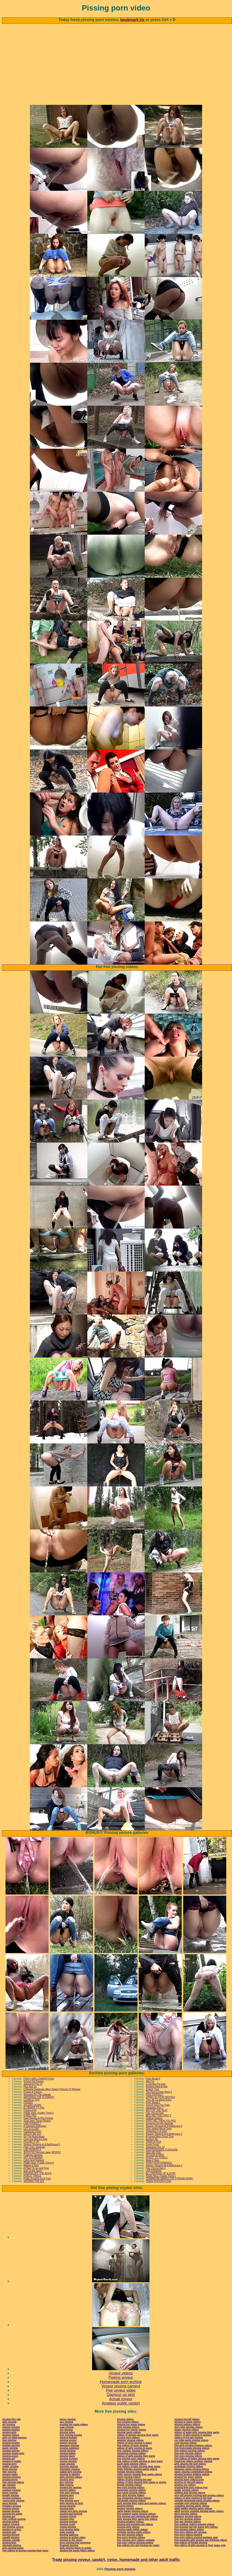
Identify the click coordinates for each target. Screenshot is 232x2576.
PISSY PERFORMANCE (159, 2162)
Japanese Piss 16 (32, 2084)
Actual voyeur (121, 2399)
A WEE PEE (29, 2115)
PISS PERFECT (154, 2094)
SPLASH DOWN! (155, 2155)
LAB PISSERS (153, 2170)
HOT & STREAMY (33, 2157)
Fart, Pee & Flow (155, 2113)
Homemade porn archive (121, 2382)
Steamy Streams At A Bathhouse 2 (164, 2165)
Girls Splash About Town (159, 2128)
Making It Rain (31, 2165)
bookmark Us (132, 20)
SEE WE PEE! (153, 2152)
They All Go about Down (158, 2099)
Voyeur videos (121, 2373)
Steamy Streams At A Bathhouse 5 (41, 2144)
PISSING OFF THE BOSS (37, 2173)
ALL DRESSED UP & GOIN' (161, 2173)
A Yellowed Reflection (34, 2126)
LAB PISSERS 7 (32, 2123)
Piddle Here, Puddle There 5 (38, 2113)
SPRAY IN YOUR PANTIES (160, 2097)
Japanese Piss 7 (154, 2107)
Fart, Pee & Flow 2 (156, 2168)
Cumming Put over (156, 2084)
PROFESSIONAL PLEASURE (162, 2149)
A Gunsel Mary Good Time (160, 2136)
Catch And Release (33, 2160)
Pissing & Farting (32, 2092)
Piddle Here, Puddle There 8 (38, 2162)
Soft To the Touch (32, 2170)
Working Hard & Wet (157, 2086)
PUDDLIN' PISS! (32, 2131)
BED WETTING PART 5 (158, 2115)
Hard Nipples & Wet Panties (38, 2118)
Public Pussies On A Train (37, 2178)
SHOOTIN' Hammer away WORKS (42, 2152)
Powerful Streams (32, 2155)
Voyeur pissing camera (120, 2386)
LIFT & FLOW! (31, 2128)
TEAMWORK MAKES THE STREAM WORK (169, 2178)
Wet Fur (150, 2081)
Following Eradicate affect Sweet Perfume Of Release (51, 2089)
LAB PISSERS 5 (32, 2149)
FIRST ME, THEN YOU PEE (161, 2120)
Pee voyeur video (121, 2390)
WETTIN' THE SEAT (157, 2110)
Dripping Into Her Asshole (159, 2123)
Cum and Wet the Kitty (35, 2139)
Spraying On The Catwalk (37, 2094)
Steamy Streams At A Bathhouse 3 (164, 2134)
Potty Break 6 (153, 2078)
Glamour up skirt (121, 2395)
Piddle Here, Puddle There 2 (161, 2176)
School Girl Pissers (33, 2081)
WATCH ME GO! (32, 2134)
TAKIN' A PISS (153, 2141)
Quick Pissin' (153, 2144)
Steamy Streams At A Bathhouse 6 (164, 2126)
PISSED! (28, 2102)
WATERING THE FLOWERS (38, 2097)
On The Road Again (33, 2136)
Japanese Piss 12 (155, 2147)
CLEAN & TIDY (31, 2099)
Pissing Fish (29, 2110)
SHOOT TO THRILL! (157, 2157)
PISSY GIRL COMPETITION (38, 2078)
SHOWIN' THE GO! (33, 2181)
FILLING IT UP (31, 2141)
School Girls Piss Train (158, 2105)
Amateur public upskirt (121, 2403)
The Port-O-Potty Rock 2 (159, 2092)
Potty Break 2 (153, 2102)
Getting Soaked (154, 2118)
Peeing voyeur (121, 2377)
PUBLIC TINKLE (32, 2176)
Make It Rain (152, 2160)
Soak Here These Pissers (36, 2120)
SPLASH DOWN (32, 2105)
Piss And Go (30, 2086)
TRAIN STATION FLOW (158, 2181)
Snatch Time (152, 2089)
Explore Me (152, 2139)
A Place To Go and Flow (36, 2168)
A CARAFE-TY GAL (33, 2107)
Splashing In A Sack (156, 2131)
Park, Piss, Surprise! (34, 2147)
